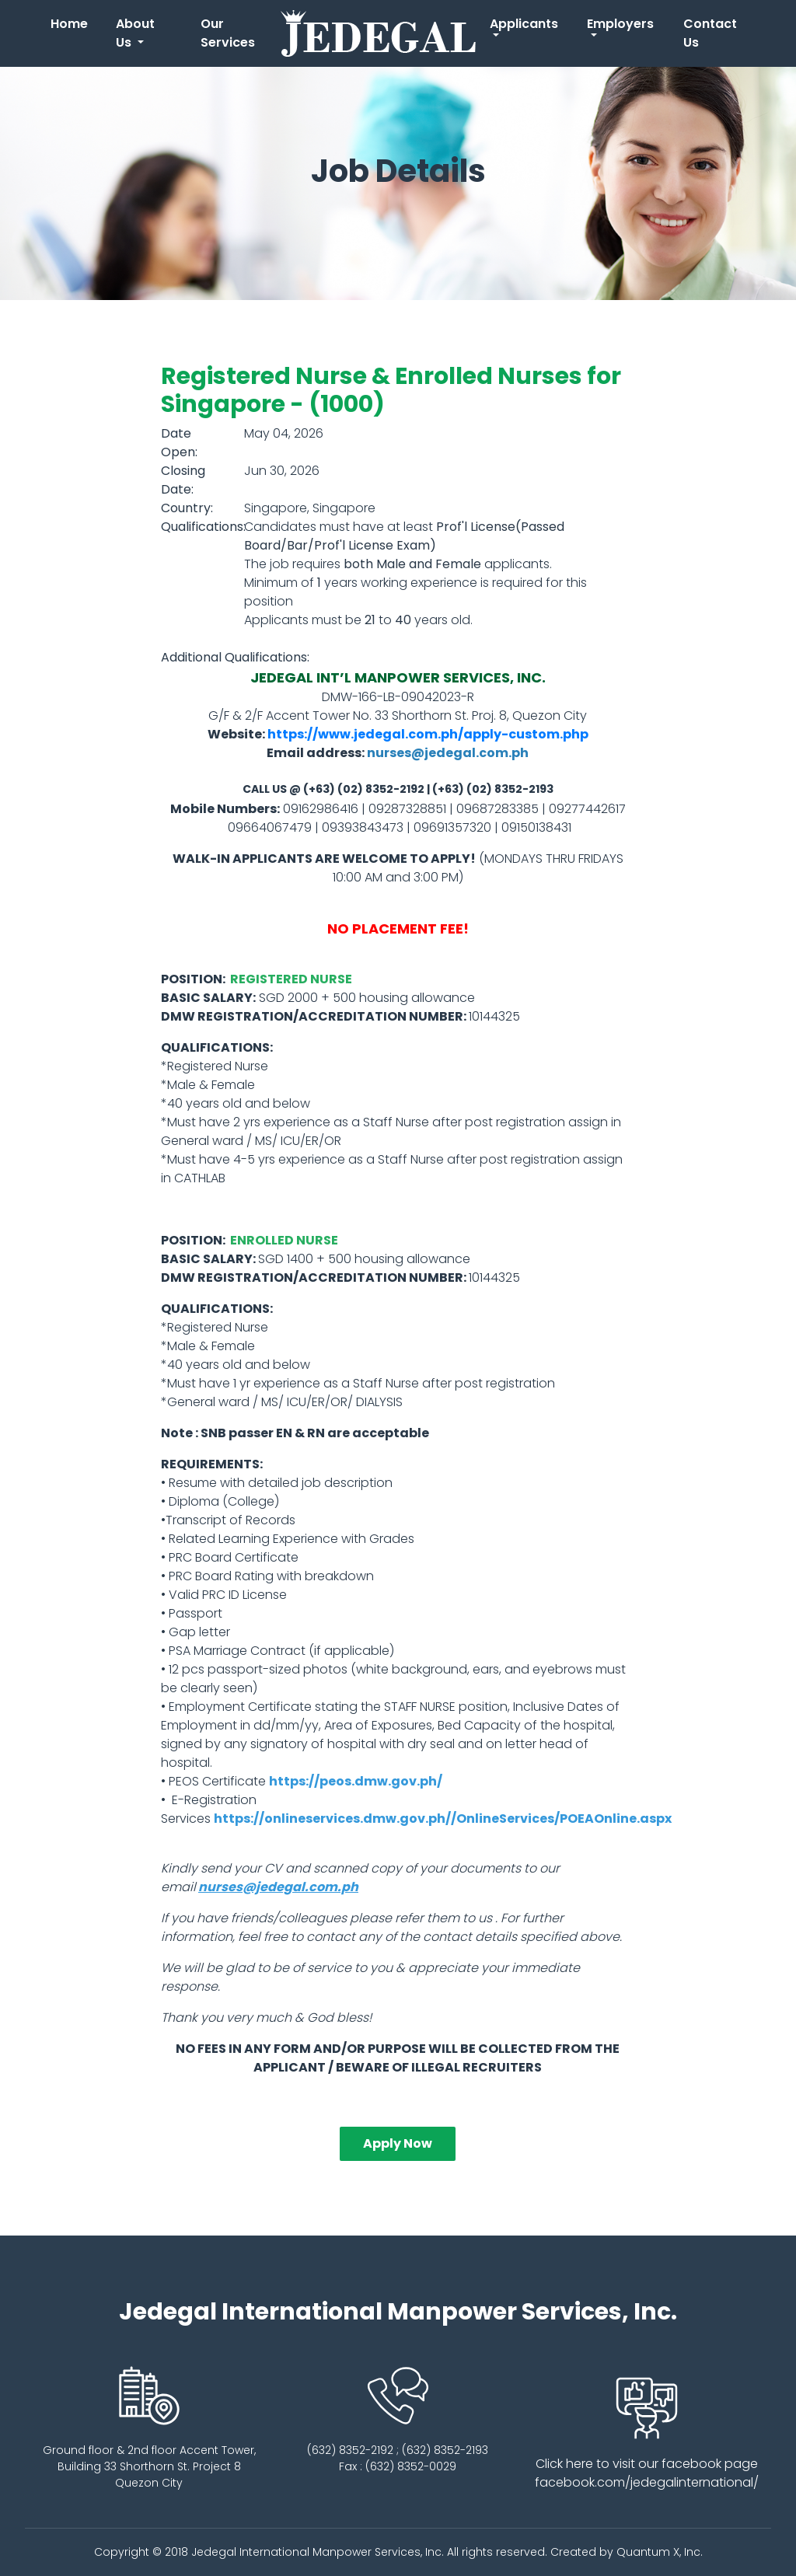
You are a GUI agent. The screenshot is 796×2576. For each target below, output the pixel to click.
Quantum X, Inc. (659, 2552)
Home (72, 23)
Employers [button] (620, 24)
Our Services (228, 33)
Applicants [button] (524, 24)
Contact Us (710, 33)
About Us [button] (135, 33)
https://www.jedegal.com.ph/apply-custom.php (427, 734)
